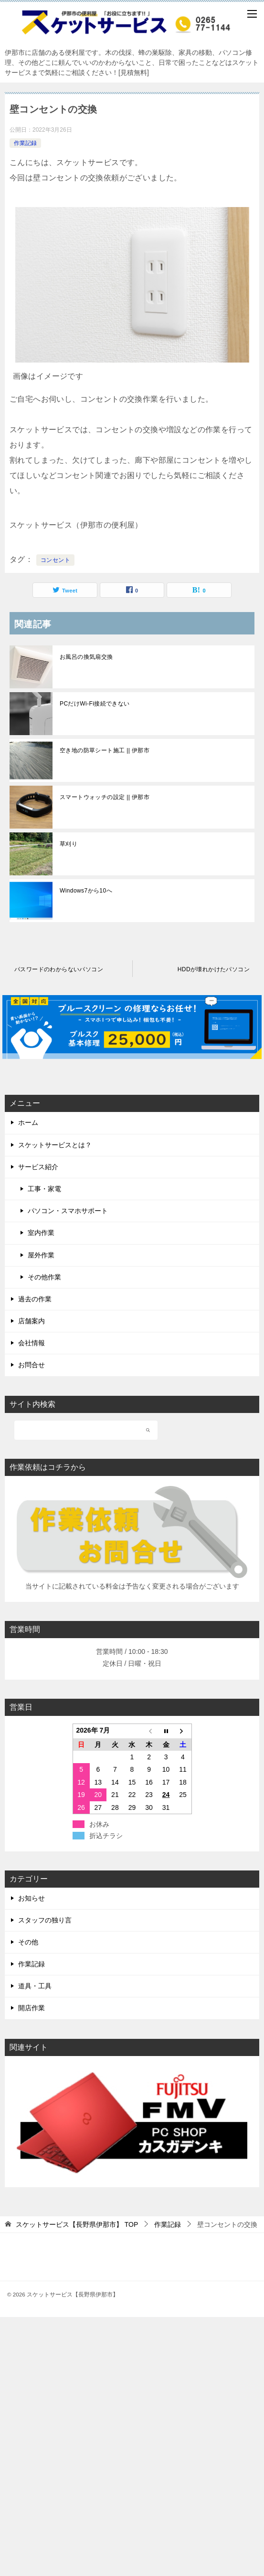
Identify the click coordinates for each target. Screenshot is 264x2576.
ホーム (28, 1122)
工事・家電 (44, 1189)
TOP (77, 2224)
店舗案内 (31, 1321)
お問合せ (31, 1365)
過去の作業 (35, 1299)
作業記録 (25, 143)
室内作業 (41, 1232)
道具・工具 (35, 1986)
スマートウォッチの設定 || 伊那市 (104, 797)
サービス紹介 (38, 1167)
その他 (28, 1942)
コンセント (55, 560)
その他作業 (44, 1277)
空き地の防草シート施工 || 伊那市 (104, 750)
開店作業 (31, 2008)
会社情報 (31, 1343)
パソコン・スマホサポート (68, 1211)
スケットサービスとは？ (55, 1145)
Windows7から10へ (86, 890)
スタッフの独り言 (45, 1920)
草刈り (68, 844)
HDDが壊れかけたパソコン (214, 969)
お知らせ (31, 1898)
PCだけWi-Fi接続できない (95, 703)
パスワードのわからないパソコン (58, 969)
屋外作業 (41, 1255)
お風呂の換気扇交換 (86, 657)
